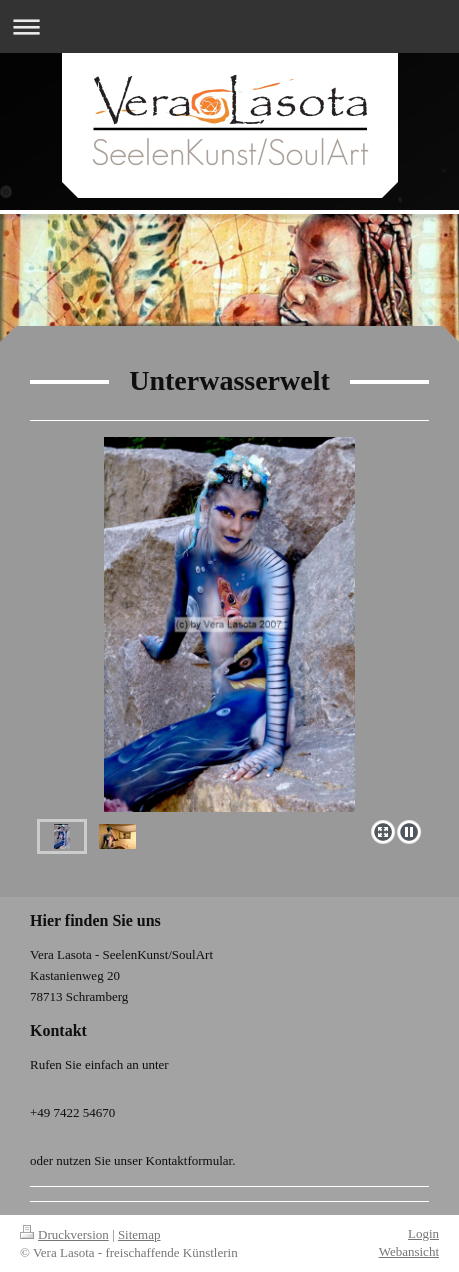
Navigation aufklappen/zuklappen (229, 26)
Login (423, 1233)
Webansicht (409, 1251)
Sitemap (139, 1234)
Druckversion (64, 1234)
